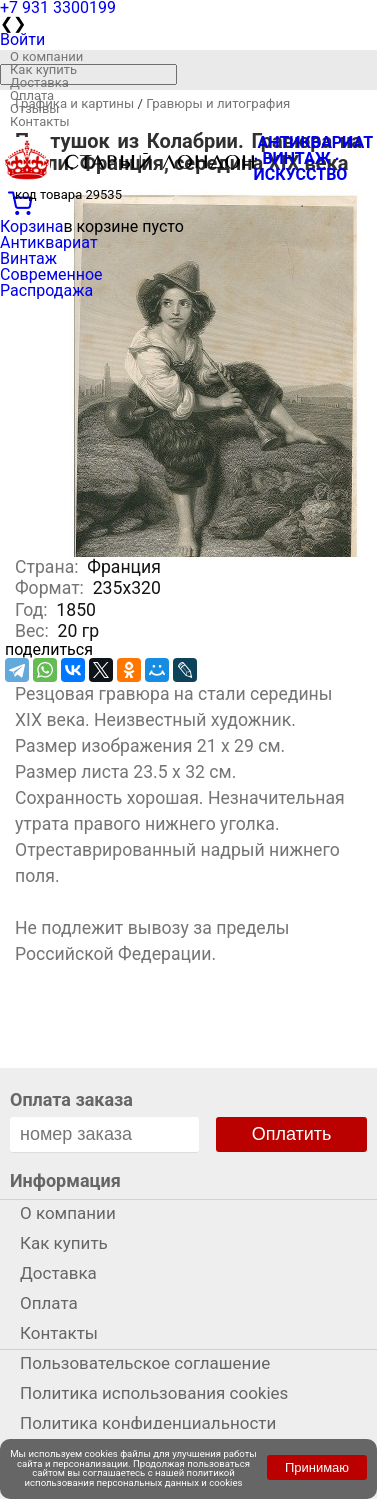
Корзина (31, 226)
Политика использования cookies (154, 1393)
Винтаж (28, 258)
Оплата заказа (71, 1099)
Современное (51, 274)
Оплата (32, 95)
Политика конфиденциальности (148, 1423)
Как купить (43, 69)
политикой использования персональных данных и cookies (134, 1477)
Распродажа (46, 290)
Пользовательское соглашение (145, 1363)
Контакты (40, 121)
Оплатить (292, 1134)
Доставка (39, 82)
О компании (46, 56)
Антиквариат (49, 242)
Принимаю (317, 1467)
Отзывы (34, 108)
